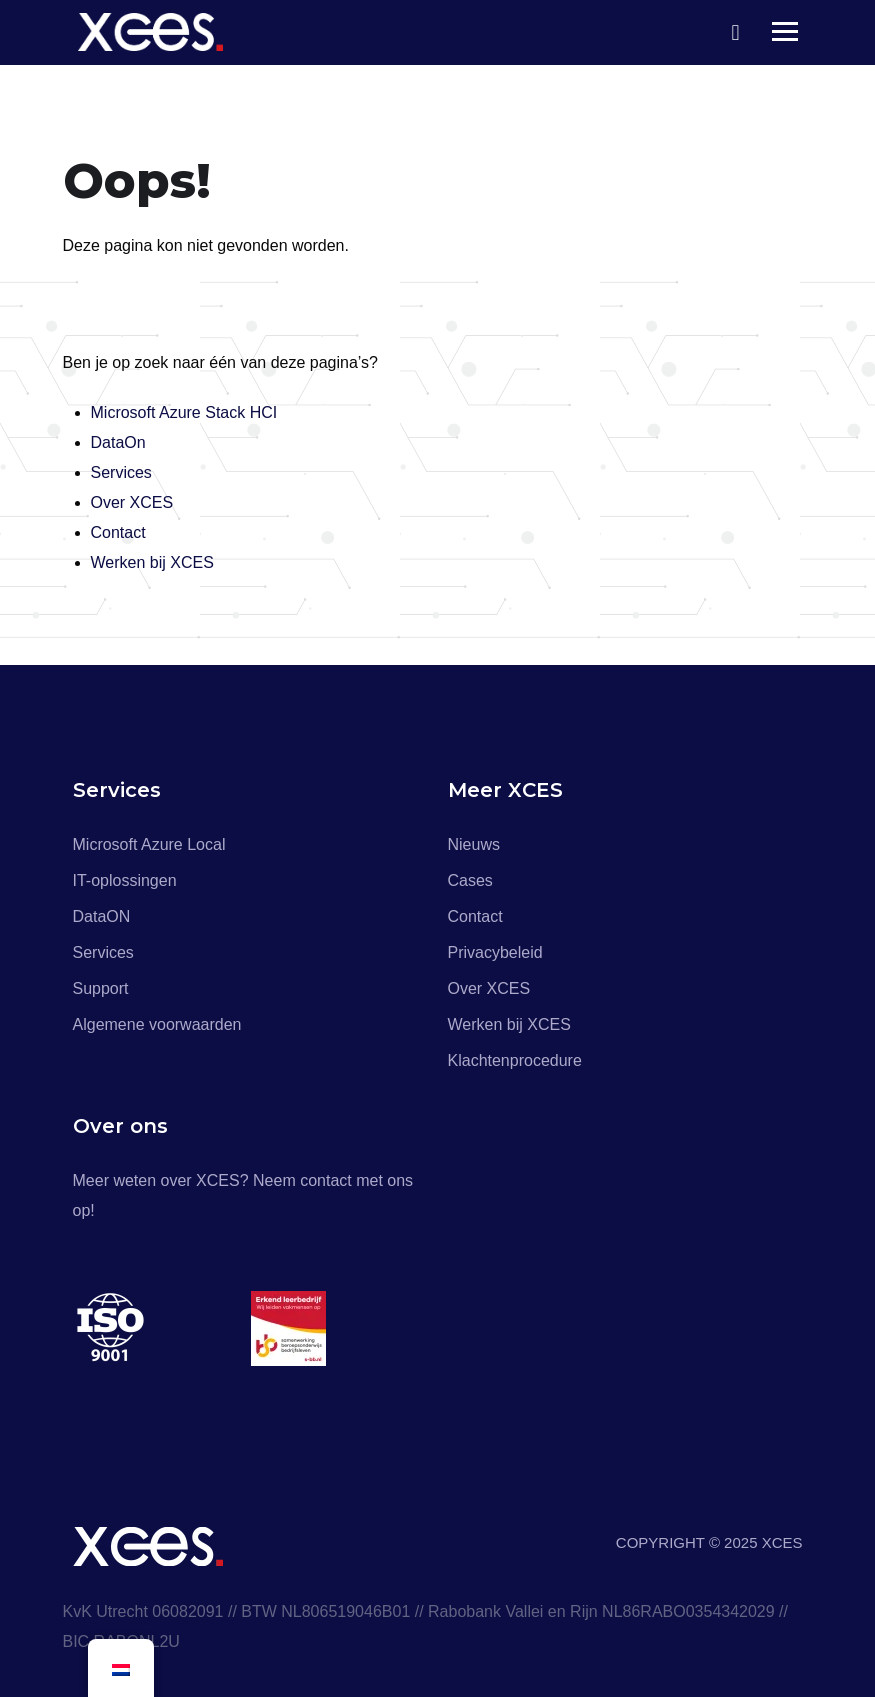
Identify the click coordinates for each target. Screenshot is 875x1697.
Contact (118, 532)
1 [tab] (253, 1408)
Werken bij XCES (152, 562)
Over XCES (132, 502)
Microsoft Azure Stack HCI (184, 412)
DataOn (118, 442)
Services (121, 472)
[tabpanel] (162, 1328)
